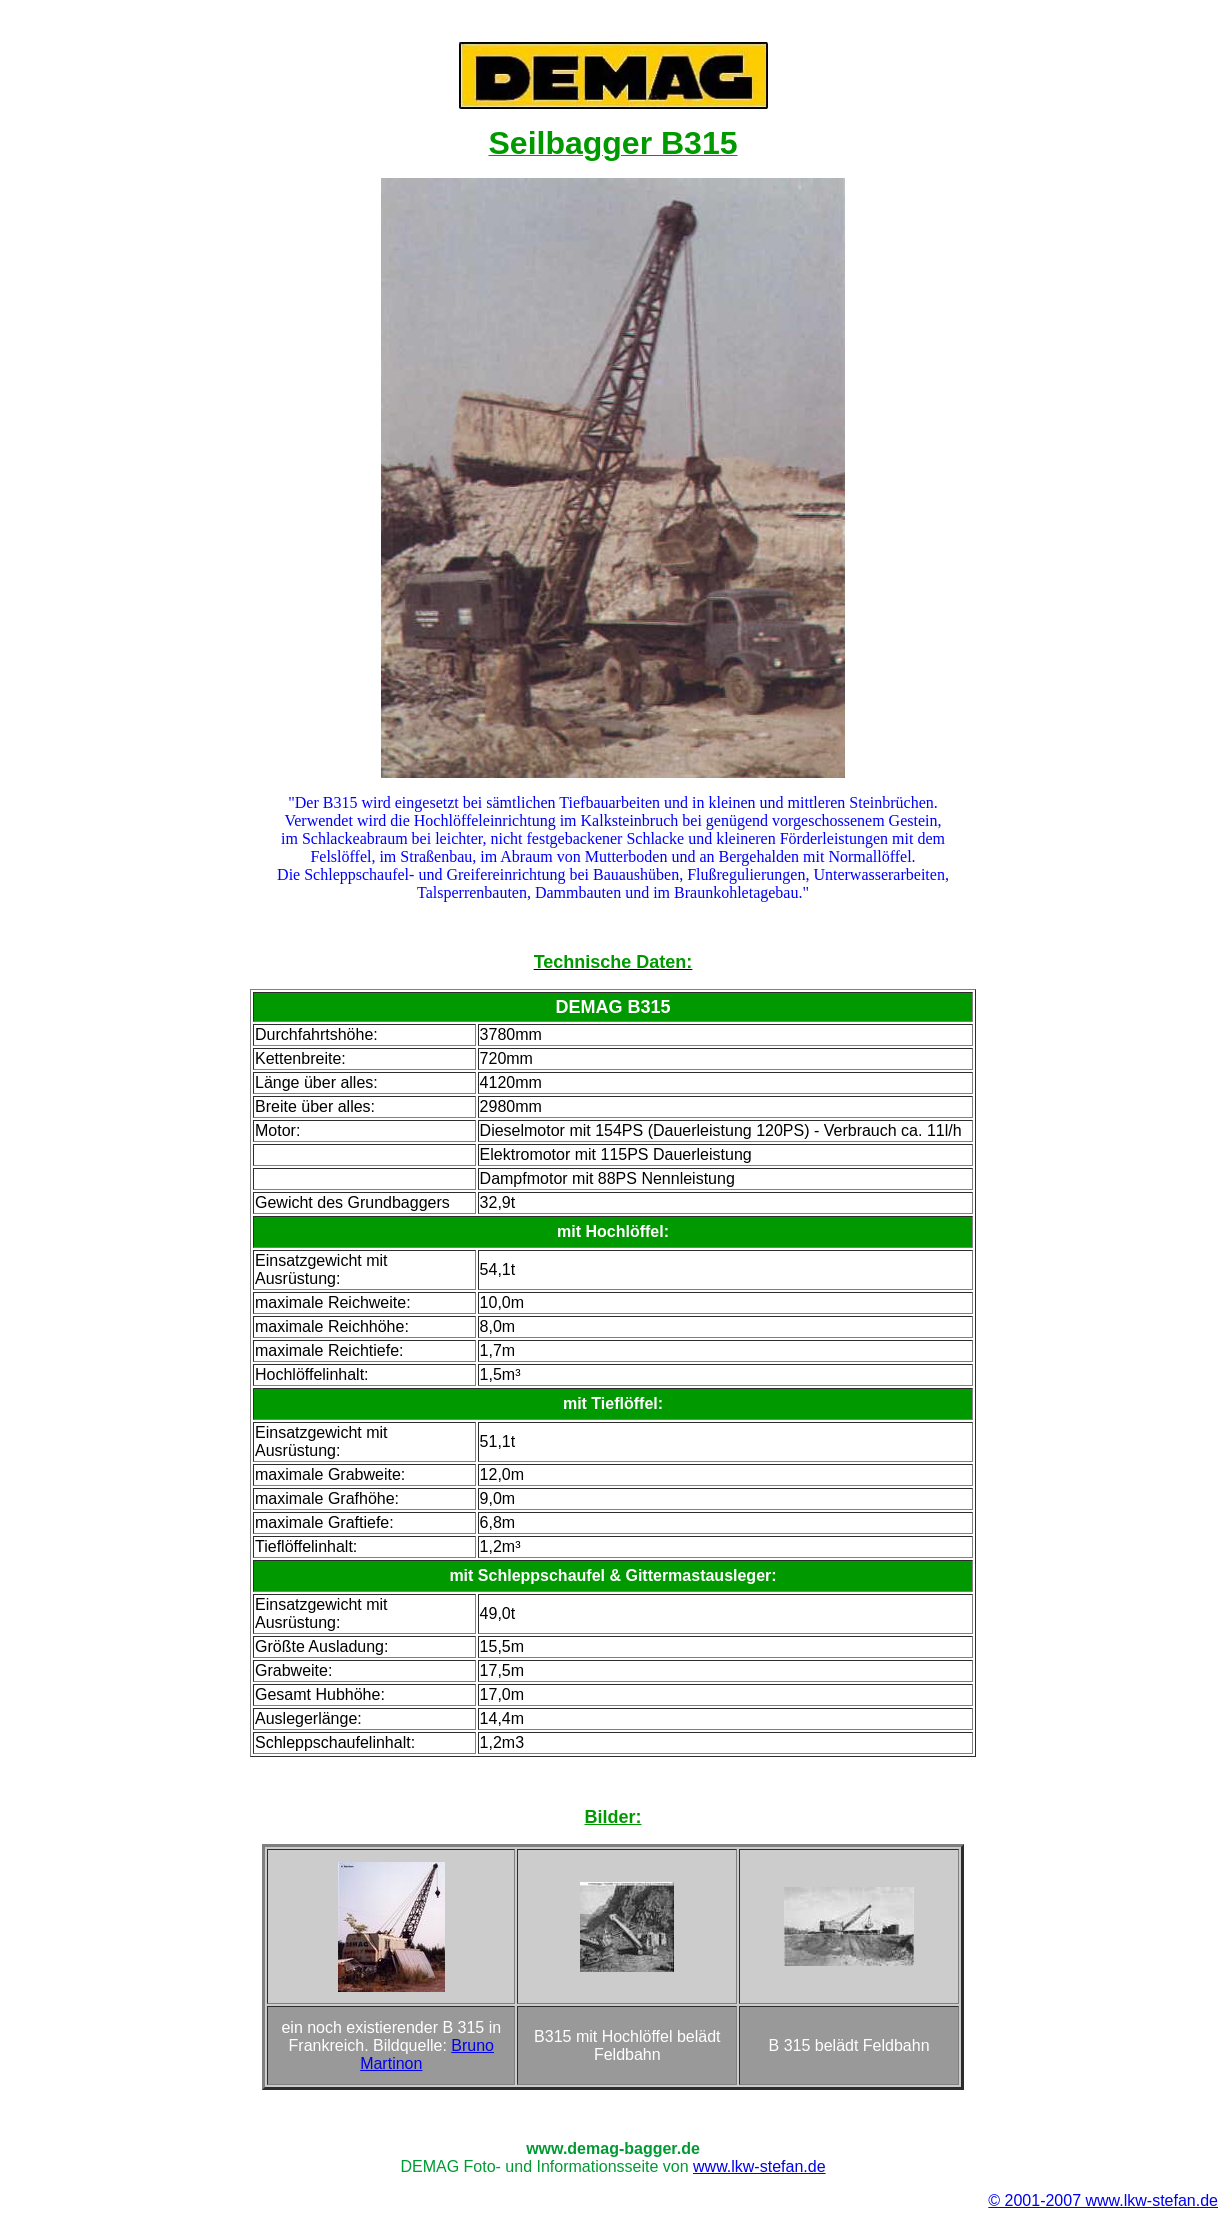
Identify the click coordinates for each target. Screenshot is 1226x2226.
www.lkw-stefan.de (759, 2166)
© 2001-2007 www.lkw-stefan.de (1103, 2200)
